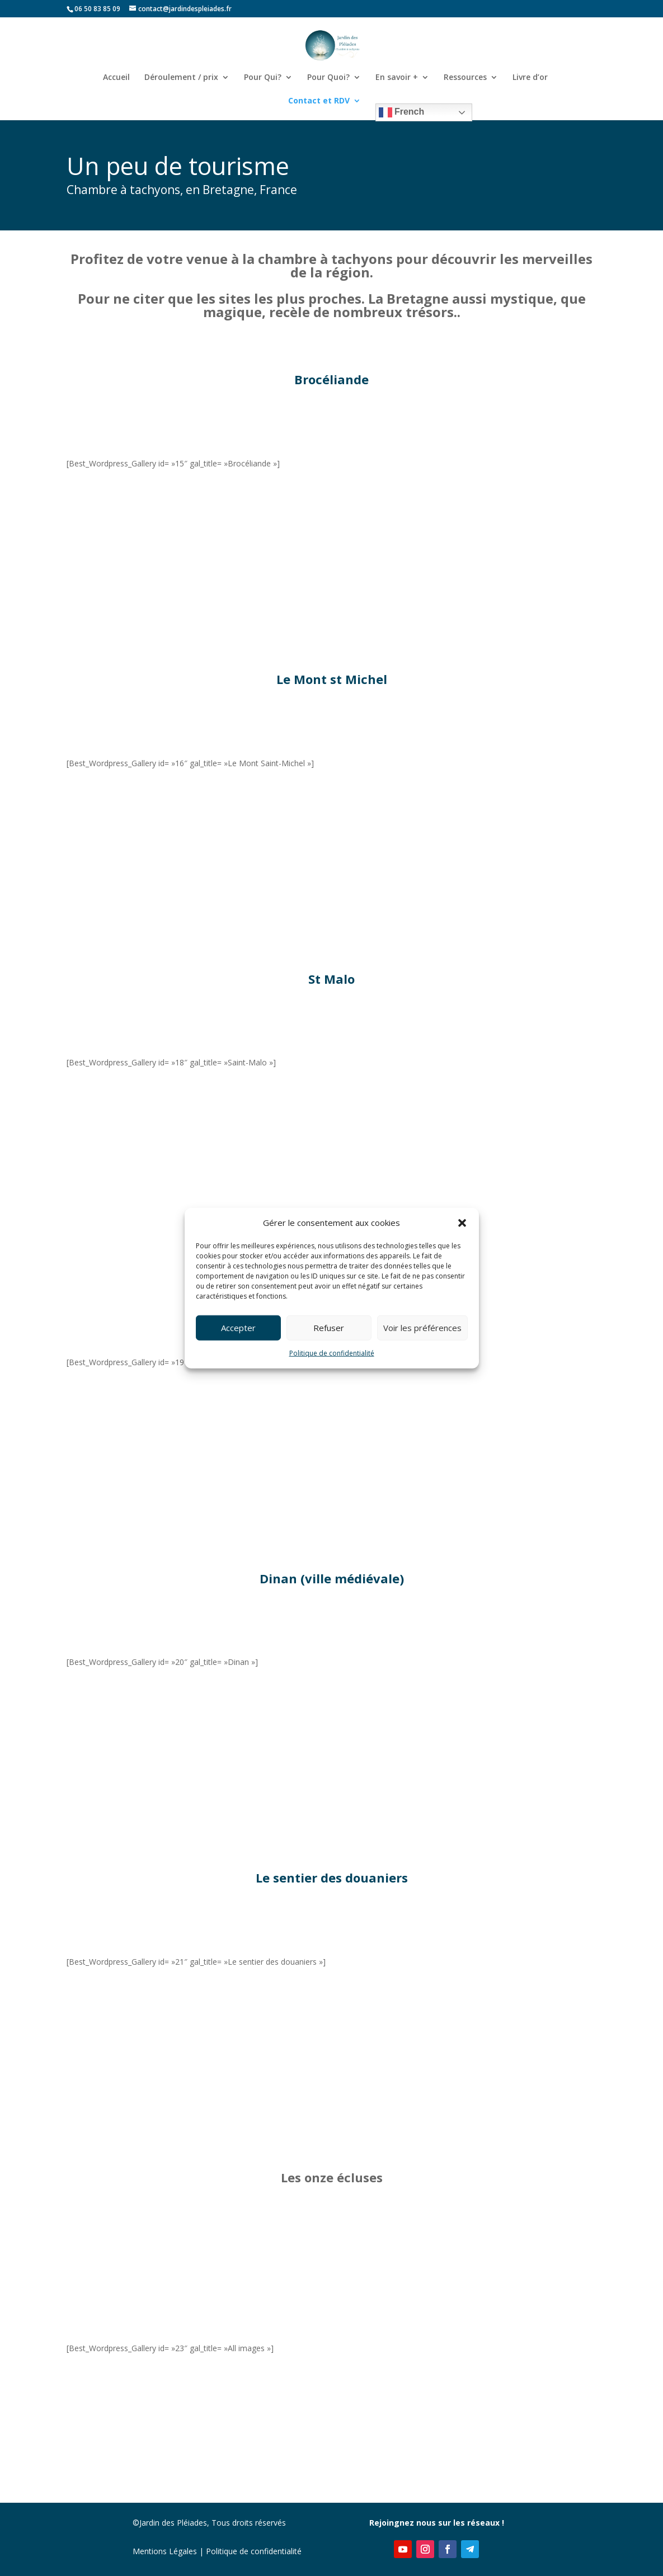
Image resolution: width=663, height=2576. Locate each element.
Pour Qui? (262, 77)
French (402, 112)
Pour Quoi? (328, 77)
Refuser (328, 1327)
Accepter (238, 1327)
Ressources (465, 77)
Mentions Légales (165, 2551)
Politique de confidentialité (331, 1353)
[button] (462, 1223)
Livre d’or (530, 77)
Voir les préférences (422, 1327)
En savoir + (396, 77)
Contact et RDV (319, 101)
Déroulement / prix (181, 77)
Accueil (116, 77)
